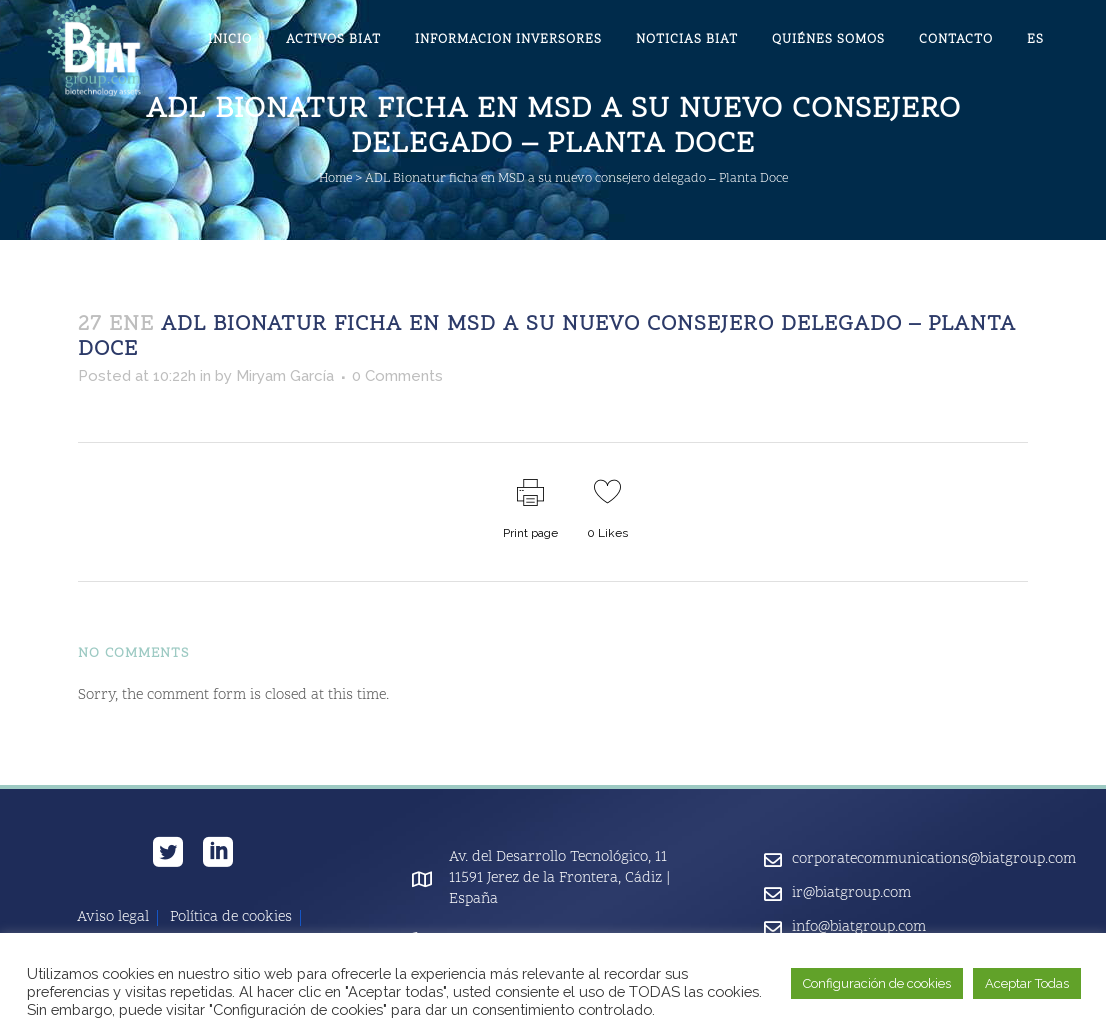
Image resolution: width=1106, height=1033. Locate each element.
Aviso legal (113, 918)
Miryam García (285, 376)
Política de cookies (231, 918)
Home (335, 179)
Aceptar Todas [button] (1027, 983)
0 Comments (397, 376)
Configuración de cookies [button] (877, 983)
